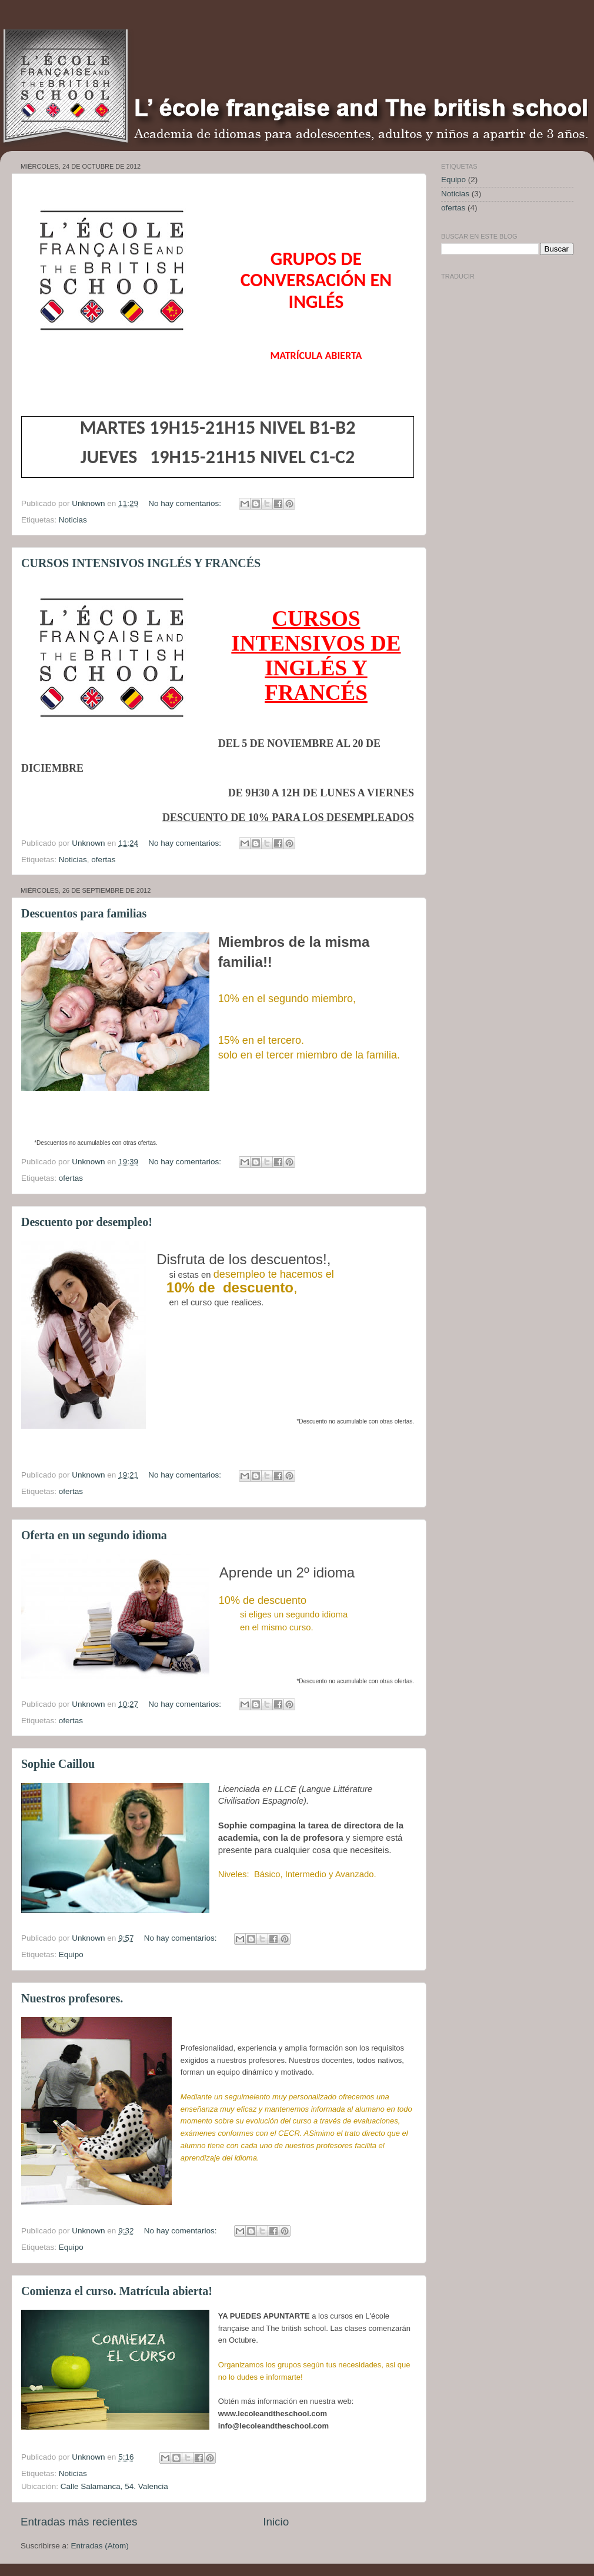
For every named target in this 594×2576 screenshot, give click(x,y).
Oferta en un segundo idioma (94, 1535)
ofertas (103, 859)
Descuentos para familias (83, 913)
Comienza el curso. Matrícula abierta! (116, 2290)
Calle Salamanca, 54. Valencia (114, 2486)
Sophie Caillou (58, 1763)
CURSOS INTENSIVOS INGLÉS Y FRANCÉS (141, 563)
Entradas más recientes (79, 2521)
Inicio (276, 2521)
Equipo (71, 1954)
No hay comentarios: (185, 503)
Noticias (73, 519)
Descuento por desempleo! (86, 1221)
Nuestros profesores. (72, 1998)
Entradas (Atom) (100, 2545)
